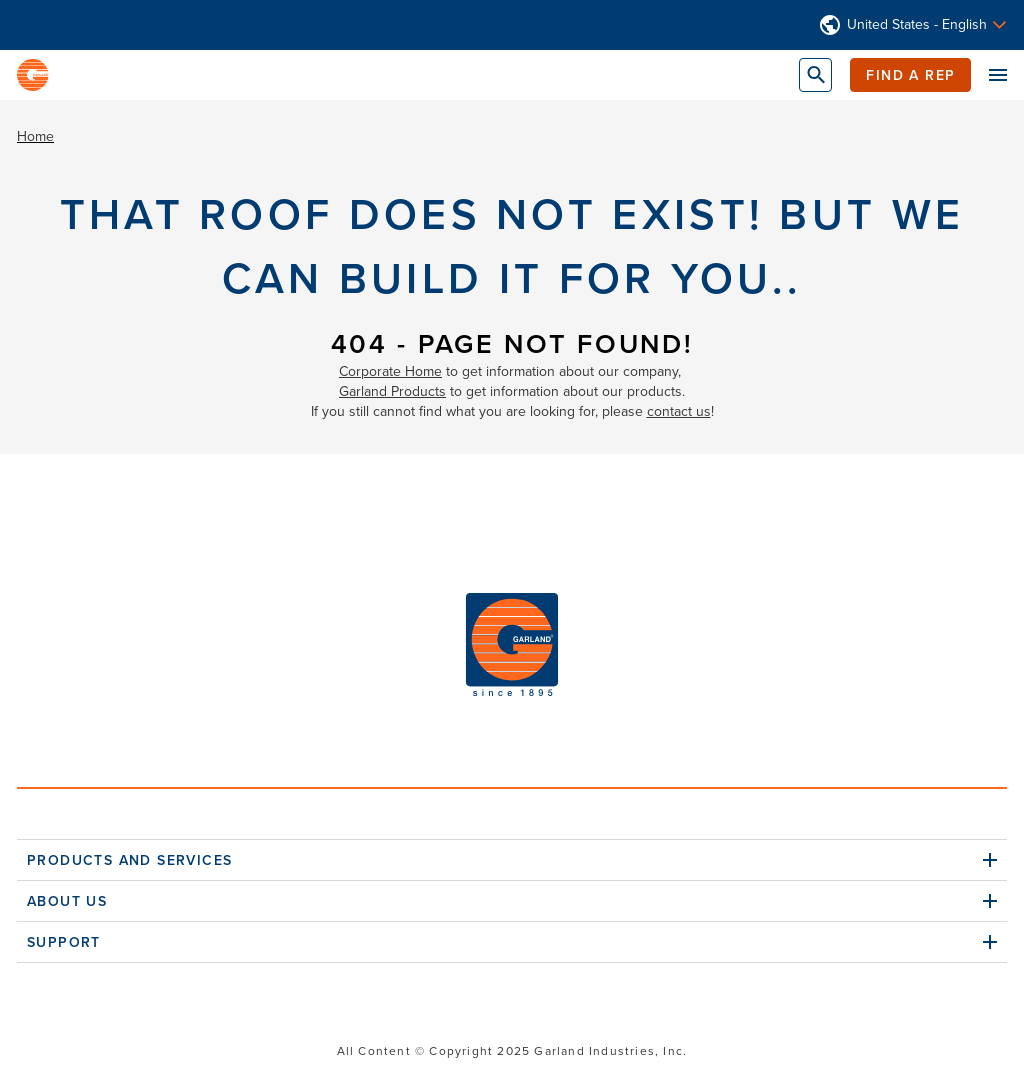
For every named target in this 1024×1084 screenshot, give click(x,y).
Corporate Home (390, 371)
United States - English (917, 25)
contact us (679, 411)
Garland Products (392, 391)
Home (35, 136)
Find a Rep (910, 75)
